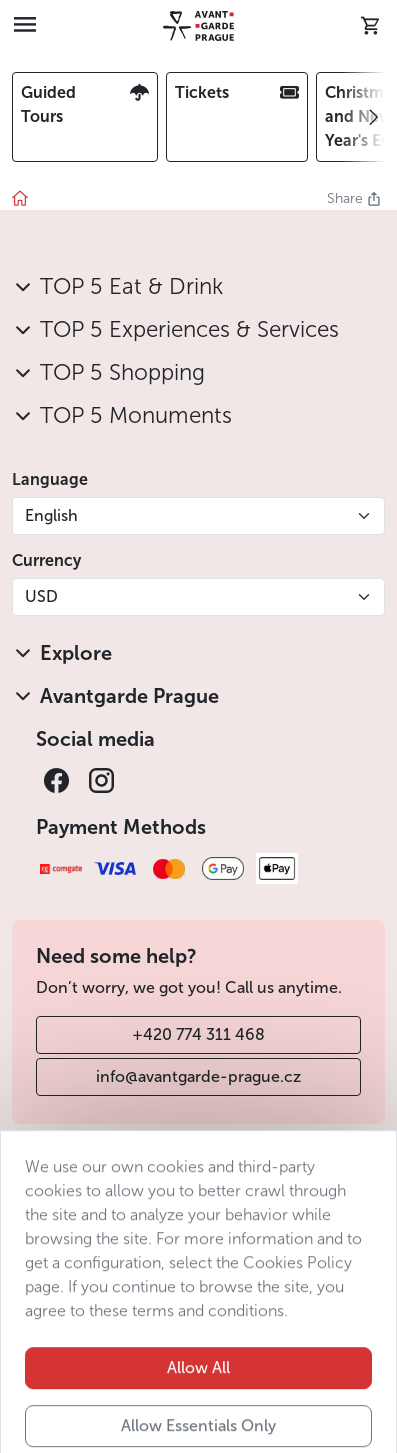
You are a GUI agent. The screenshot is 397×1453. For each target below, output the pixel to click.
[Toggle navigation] (25, 26)
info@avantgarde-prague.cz (198, 1076)
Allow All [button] (198, 1399)
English (51, 515)
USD (41, 596)
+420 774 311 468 (198, 1034)
